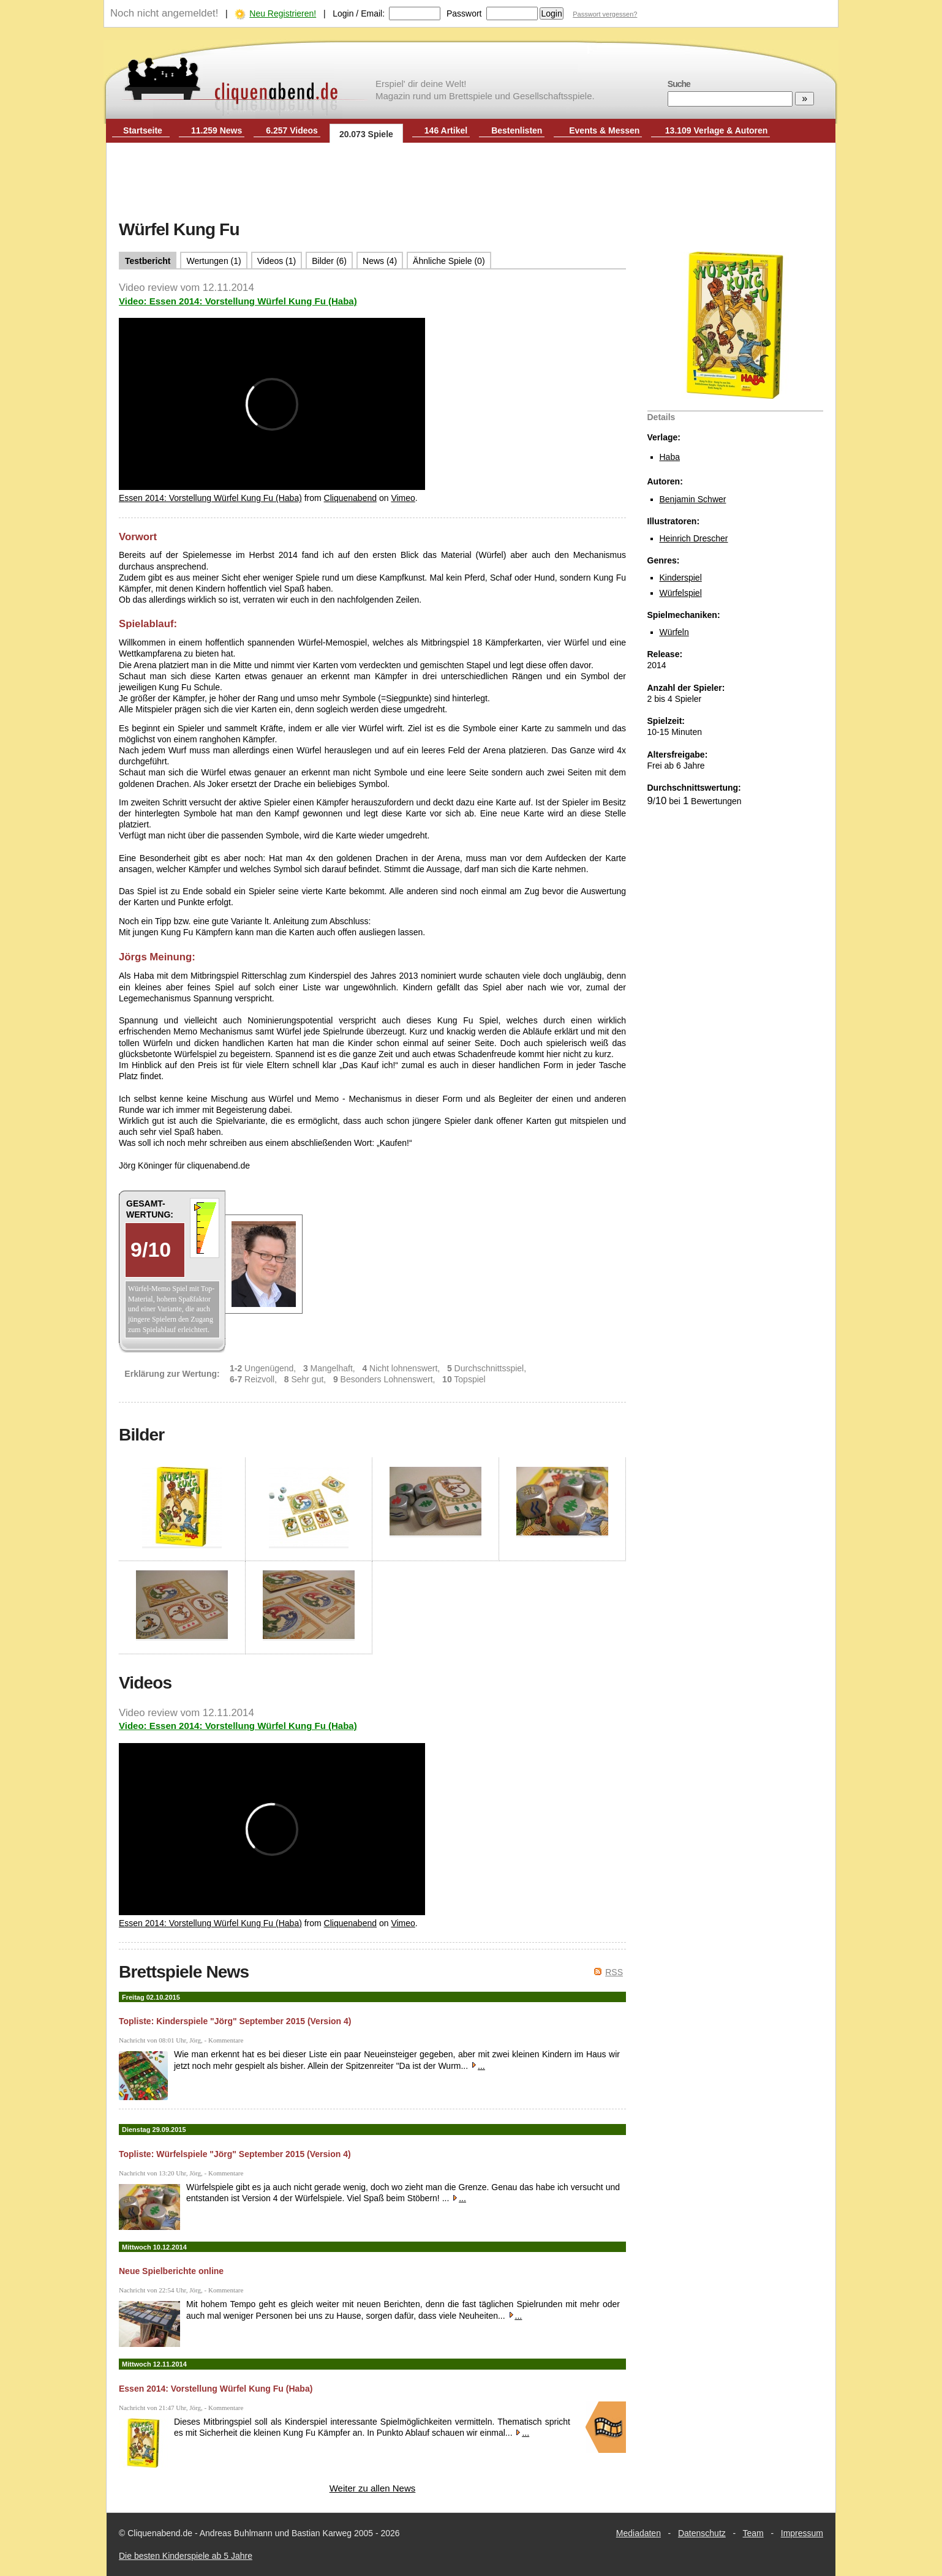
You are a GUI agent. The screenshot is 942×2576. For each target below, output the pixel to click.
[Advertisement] (471, 182)
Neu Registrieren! (282, 13)
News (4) (380, 261)
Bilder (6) (329, 261)
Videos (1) (276, 261)
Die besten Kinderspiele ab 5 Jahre (185, 2556)
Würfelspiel (681, 593)
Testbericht (147, 261)
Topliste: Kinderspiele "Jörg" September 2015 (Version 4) (235, 2021)
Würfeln (674, 632)
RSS (614, 1972)
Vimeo (403, 498)
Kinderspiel (681, 577)
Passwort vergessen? (605, 14)
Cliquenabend (350, 498)
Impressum (802, 2533)
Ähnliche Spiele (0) (449, 261)
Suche (679, 84)
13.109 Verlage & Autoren (716, 130)
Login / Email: (359, 13)
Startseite (142, 130)
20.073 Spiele (366, 134)
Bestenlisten (516, 130)
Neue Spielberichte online (171, 2271)
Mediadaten (638, 2533)
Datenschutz (702, 2533)
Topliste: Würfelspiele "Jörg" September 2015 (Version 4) (235, 2154)
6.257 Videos (292, 130)
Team (753, 2533)
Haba (670, 457)
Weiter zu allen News (373, 2488)
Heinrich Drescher (694, 538)
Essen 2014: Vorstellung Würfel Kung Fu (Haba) (210, 498)
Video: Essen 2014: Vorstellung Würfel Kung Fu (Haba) (238, 301)
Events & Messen (604, 130)
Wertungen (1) (213, 261)
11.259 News (216, 130)
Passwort (464, 13)
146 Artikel (445, 130)
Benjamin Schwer (693, 499)
